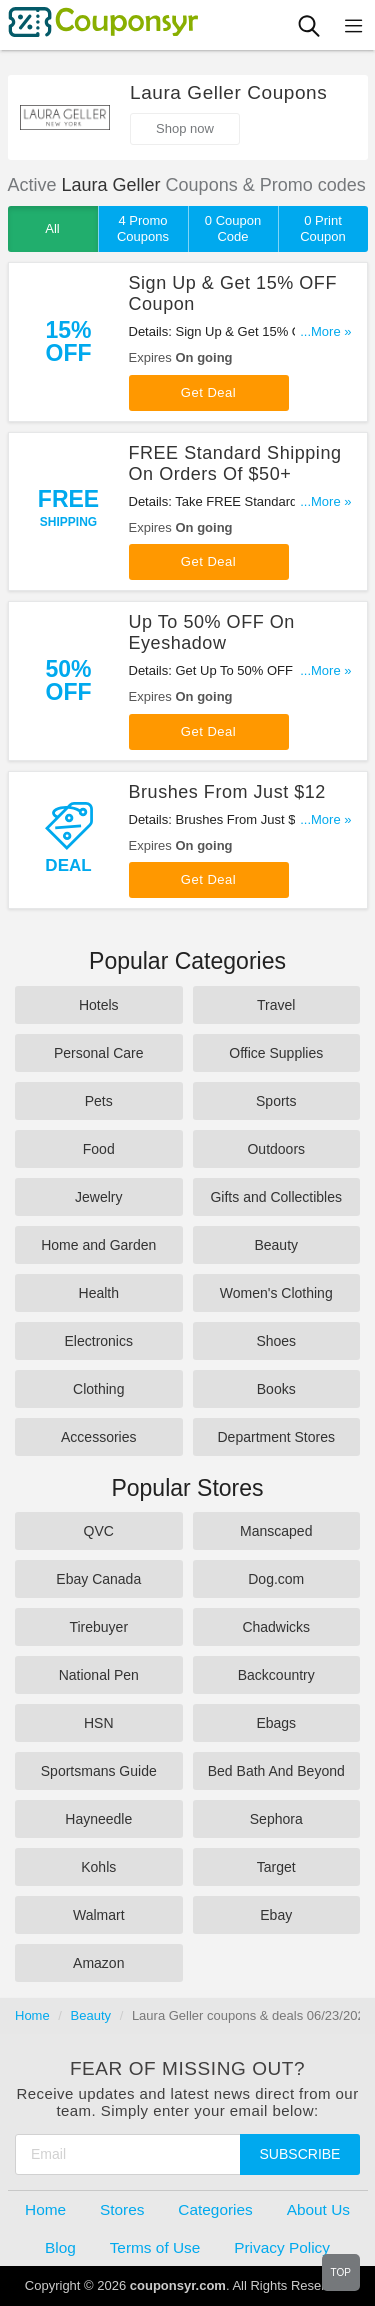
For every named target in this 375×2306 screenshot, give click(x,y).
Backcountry (276, 1675)
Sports (276, 1101)
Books (276, 1389)
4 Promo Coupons (143, 228)
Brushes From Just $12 (227, 792)
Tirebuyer (98, 1627)
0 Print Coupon (323, 228)
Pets (99, 1101)
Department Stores (277, 1437)
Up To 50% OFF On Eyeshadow (212, 632)
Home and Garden (98, 1245)
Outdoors (276, 1149)
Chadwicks (276, 1627)
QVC (99, 1531)
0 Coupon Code (233, 228)
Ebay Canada (98, 1579)
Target (276, 1867)
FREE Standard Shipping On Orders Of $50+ (235, 463)
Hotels (99, 1005)
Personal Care (99, 1053)
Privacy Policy (282, 2247)
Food (99, 1149)
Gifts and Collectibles (276, 1197)
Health (99, 1293)
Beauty (276, 1245)
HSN (99, 1723)
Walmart (99, 1915)
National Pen (99, 1675)
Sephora (276, 1819)
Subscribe (300, 2154)
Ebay (276, 1915)
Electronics (99, 1341)
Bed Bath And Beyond (276, 1771)
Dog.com (276, 1579)
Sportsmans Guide (99, 1771)
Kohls (98, 1867)
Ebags (276, 1723)
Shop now (185, 128)
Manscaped (276, 1531)
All (52, 228)
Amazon (98, 1963)
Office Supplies (276, 1053)
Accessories (98, 1437)
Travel (276, 1005)
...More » (325, 331)
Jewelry (98, 1197)
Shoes (276, 1341)
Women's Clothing (276, 1293)
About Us (318, 2209)
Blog (60, 2247)
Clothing (98, 1389)
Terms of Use (155, 2247)
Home (32, 2015)
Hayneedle (98, 1819)
